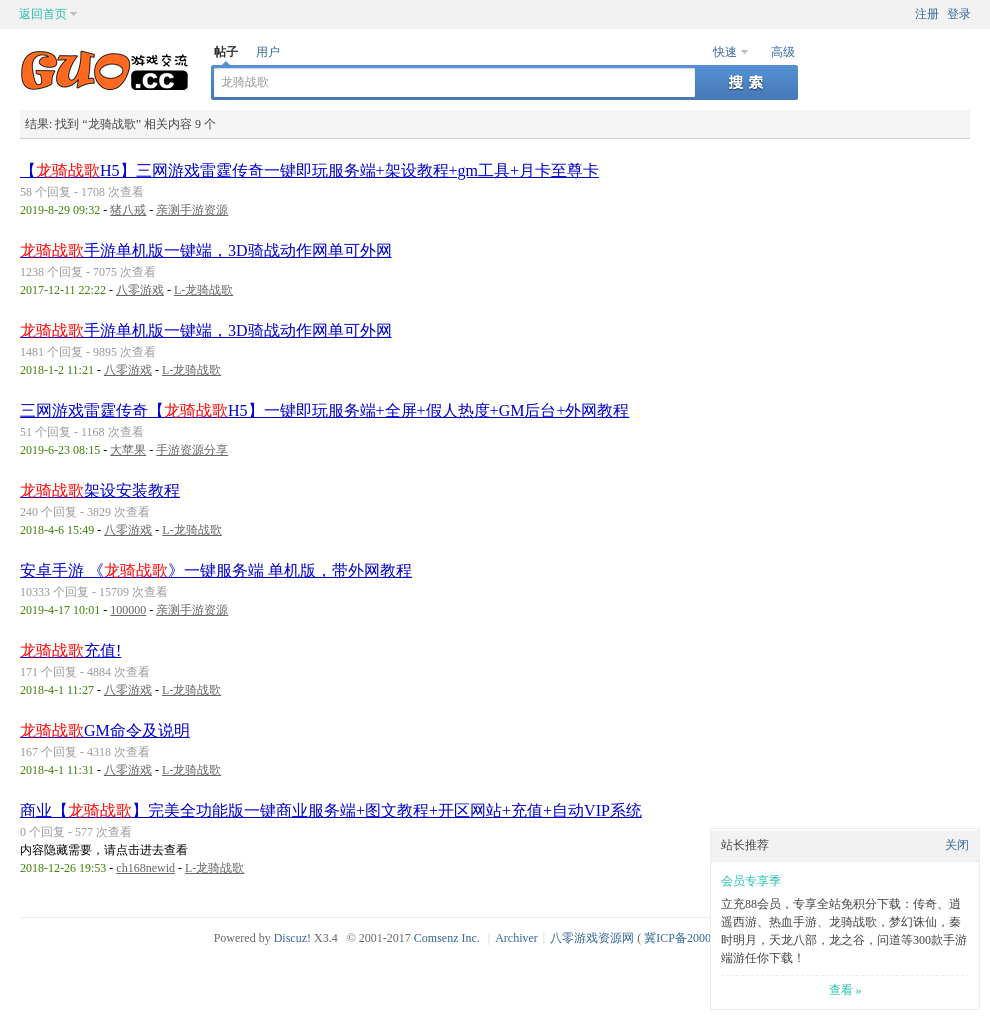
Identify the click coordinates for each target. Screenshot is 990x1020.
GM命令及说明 (105, 730)
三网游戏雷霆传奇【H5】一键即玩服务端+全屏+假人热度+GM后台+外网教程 (324, 410)
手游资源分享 (192, 450)
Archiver (516, 938)
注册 (927, 14)
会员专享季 (751, 881)
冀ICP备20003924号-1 (700, 938)
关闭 (957, 845)
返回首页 (43, 14)
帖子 (226, 52)
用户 (268, 52)
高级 (783, 52)
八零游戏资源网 (592, 938)
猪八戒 (128, 210)
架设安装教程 (100, 490)
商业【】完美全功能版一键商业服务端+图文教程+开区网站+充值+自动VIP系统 (331, 810)
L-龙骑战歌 (203, 290)
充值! (70, 650)
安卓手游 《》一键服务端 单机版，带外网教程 (216, 570)
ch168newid (145, 868)
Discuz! (292, 938)
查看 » (845, 990)
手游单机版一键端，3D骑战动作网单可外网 (206, 250)
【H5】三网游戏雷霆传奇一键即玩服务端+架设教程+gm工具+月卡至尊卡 (309, 170)
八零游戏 (140, 290)
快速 (725, 52)
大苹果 (128, 450)
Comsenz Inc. (447, 938)
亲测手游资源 (192, 210)
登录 (959, 14)
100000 (128, 610)
